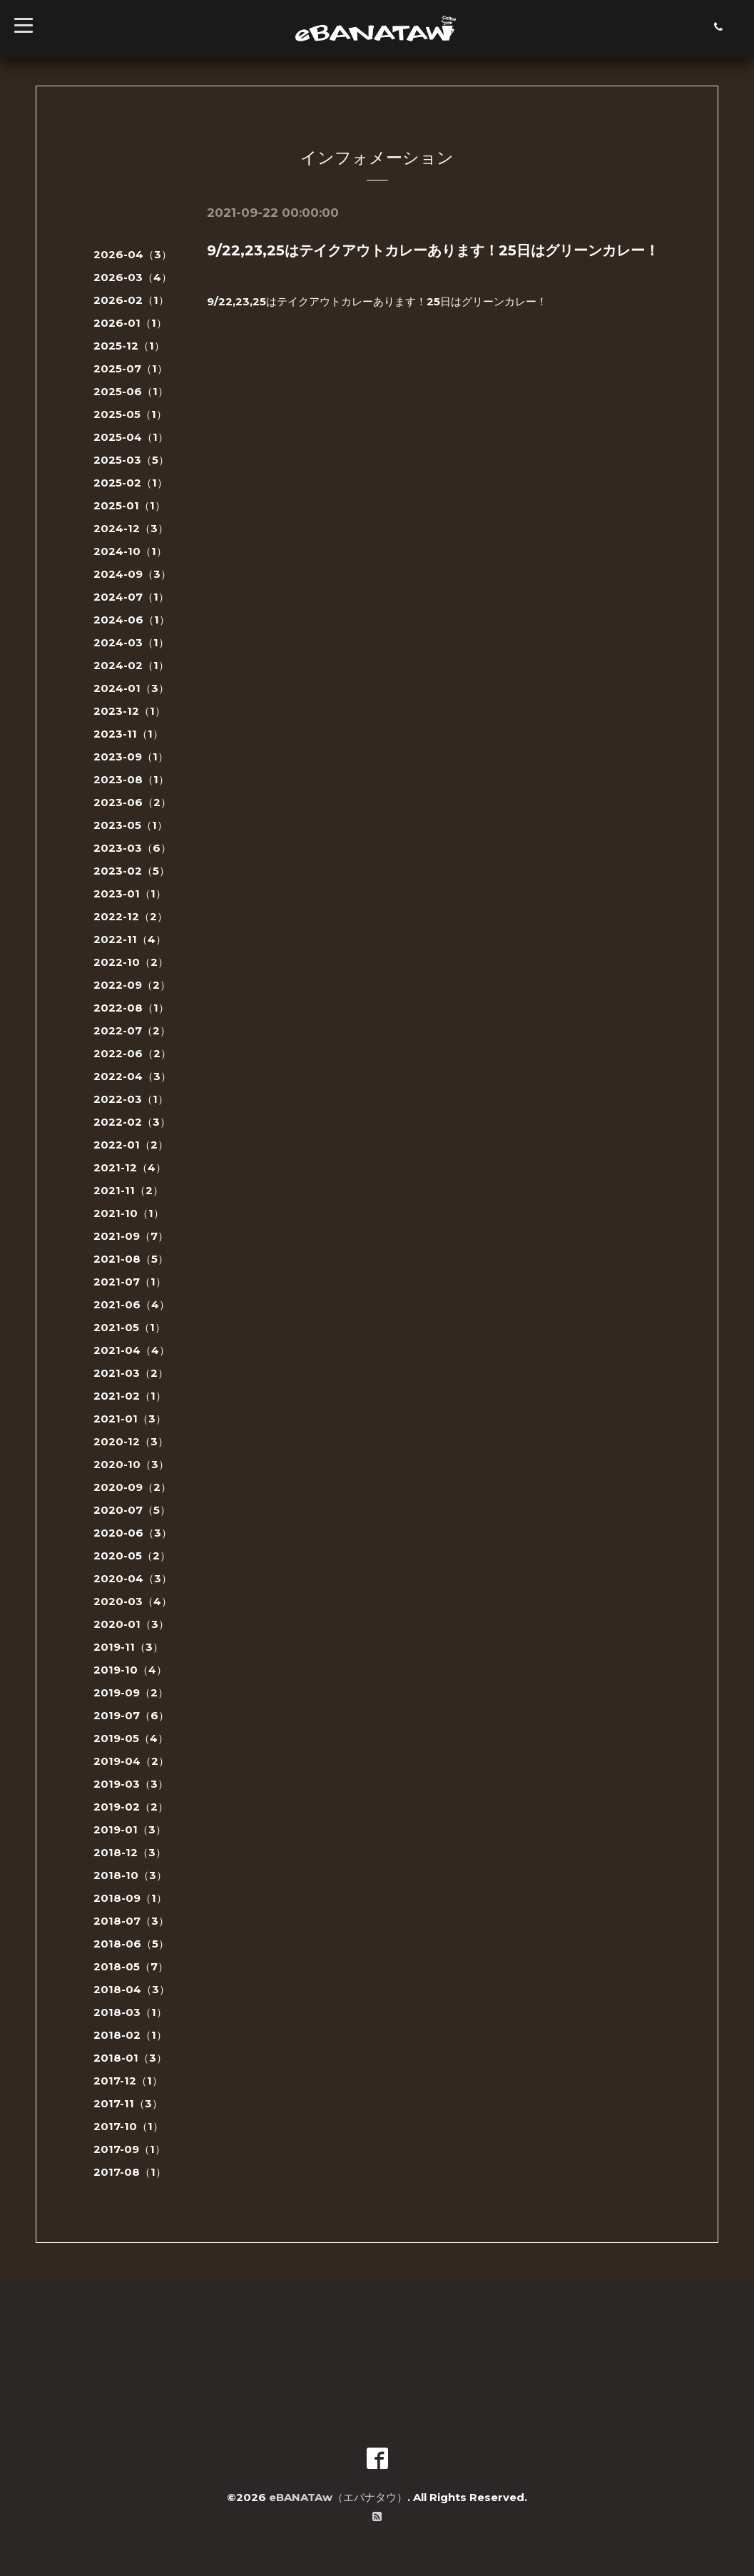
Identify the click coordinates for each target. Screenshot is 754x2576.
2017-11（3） (128, 2103)
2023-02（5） (131, 870)
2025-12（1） (129, 345)
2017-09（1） (129, 2149)
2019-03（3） (130, 1784)
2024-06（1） (131, 619)
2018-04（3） (131, 1989)
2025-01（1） (129, 505)
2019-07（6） (131, 1715)
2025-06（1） (130, 391)
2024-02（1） (131, 665)
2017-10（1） (128, 2126)
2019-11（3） (128, 1647)
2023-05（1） (130, 825)
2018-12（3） (129, 1852)
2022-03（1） (130, 1099)
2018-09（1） (130, 1898)
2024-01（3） (131, 688)
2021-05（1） (129, 1327)
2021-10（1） (128, 1213)
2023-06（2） (132, 802)
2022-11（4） (129, 939)
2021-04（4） (131, 1350)
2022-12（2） (130, 916)
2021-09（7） (130, 1236)
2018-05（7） (130, 1966)
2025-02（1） (130, 482)
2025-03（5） (131, 460)
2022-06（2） (132, 1053)
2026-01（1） (130, 323)
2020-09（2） (132, 1487)
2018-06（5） (131, 1943)
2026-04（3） (132, 254)
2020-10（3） (131, 1464)
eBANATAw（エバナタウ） (338, 2497)
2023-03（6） (132, 848)
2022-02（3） (131, 1122)
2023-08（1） (131, 779)
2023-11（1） (128, 733)
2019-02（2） (130, 1806)
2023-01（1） (129, 893)
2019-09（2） (130, 1692)
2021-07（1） (129, 1281)
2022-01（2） (130, 1144)
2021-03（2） (130, 1373)
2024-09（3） (132, 574)
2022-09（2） (131, 985)
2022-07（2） (131, 1030)
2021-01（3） (129, 1418)
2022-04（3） (132, 1076)
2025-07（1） (130, 368)
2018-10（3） (130, 1875)
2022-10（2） (130, 962)
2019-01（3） (129, 1829)
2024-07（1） (131, 597)
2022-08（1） (131, 1007)
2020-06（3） (132, 1532)
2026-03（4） (132, 277)
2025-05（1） (130, 414)
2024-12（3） (130, 528)
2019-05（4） (130, 1738)
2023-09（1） (130, 756)
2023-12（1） (129, 711)
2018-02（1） (130, 2035)
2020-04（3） (132, 1578)
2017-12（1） (128, 2080)
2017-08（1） (129, 2172)
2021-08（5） (130, 1259)
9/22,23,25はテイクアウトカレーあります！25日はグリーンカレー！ (433, 250)
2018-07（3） (131, 1921)
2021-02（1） (129, 1395)
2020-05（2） (131, 1555)
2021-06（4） (131, 1304)
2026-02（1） (131, 300)
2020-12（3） (130, 1441)
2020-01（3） (131, 1624)
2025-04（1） (130, 437)
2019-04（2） (131, 1761)
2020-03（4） (132, 1601)
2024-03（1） (131, 642)
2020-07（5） (131, 1510)
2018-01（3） (130, 2058)
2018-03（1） (130, 2012)
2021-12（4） (129, 1167)
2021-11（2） (128, 1190)
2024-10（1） (130, 551)
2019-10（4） (130, 1669)
